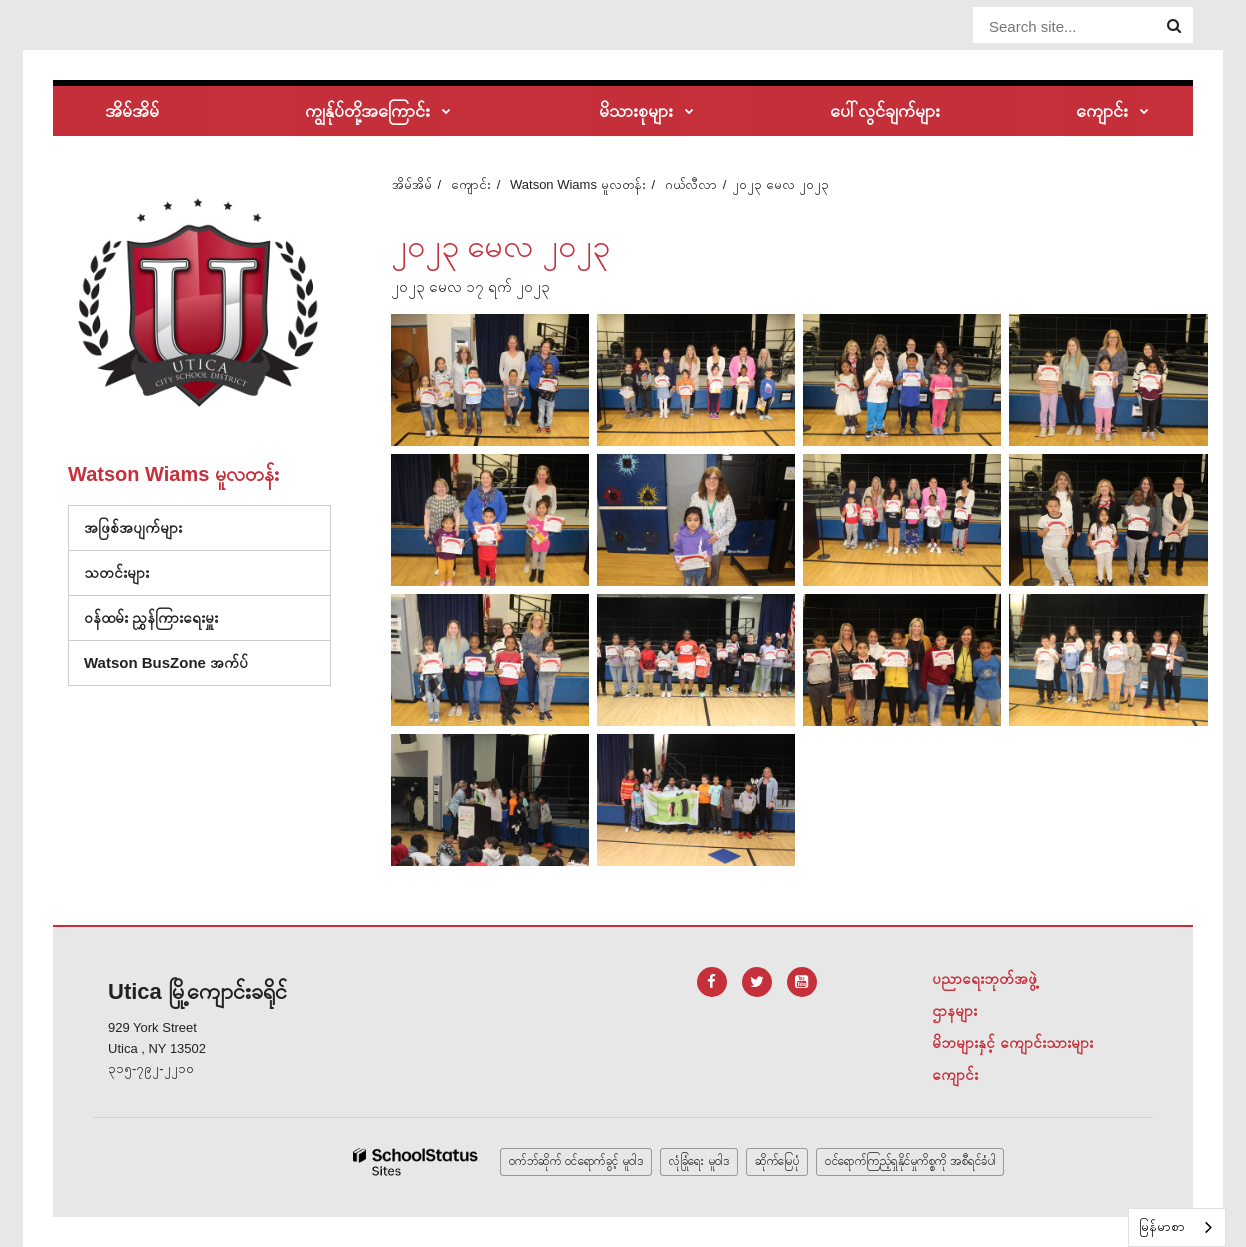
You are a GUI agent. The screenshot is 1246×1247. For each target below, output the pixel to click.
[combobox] (1177, 1227)
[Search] (1174, 26)
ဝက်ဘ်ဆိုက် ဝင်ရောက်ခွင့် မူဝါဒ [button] (576, 1161)
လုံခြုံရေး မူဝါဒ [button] (699, 1161)
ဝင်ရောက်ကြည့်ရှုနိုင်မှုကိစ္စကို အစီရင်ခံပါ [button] (910, 1161)
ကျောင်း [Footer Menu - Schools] (955, 1074)
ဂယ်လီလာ (691, 184)
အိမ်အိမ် (412, 184)
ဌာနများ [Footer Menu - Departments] (954, 1010)
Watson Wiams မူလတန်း (578, 184)
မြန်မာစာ (1162, 1226)
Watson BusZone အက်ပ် (166, 662)
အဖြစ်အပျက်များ (133, 527)
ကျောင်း (471, 184)
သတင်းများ (116, 572)
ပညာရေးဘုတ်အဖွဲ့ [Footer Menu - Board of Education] (984, 978)
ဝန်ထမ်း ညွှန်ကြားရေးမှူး (151, 617)
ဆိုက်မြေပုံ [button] (777, 1161)
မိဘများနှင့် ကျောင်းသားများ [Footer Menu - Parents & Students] (1012, 1042)
